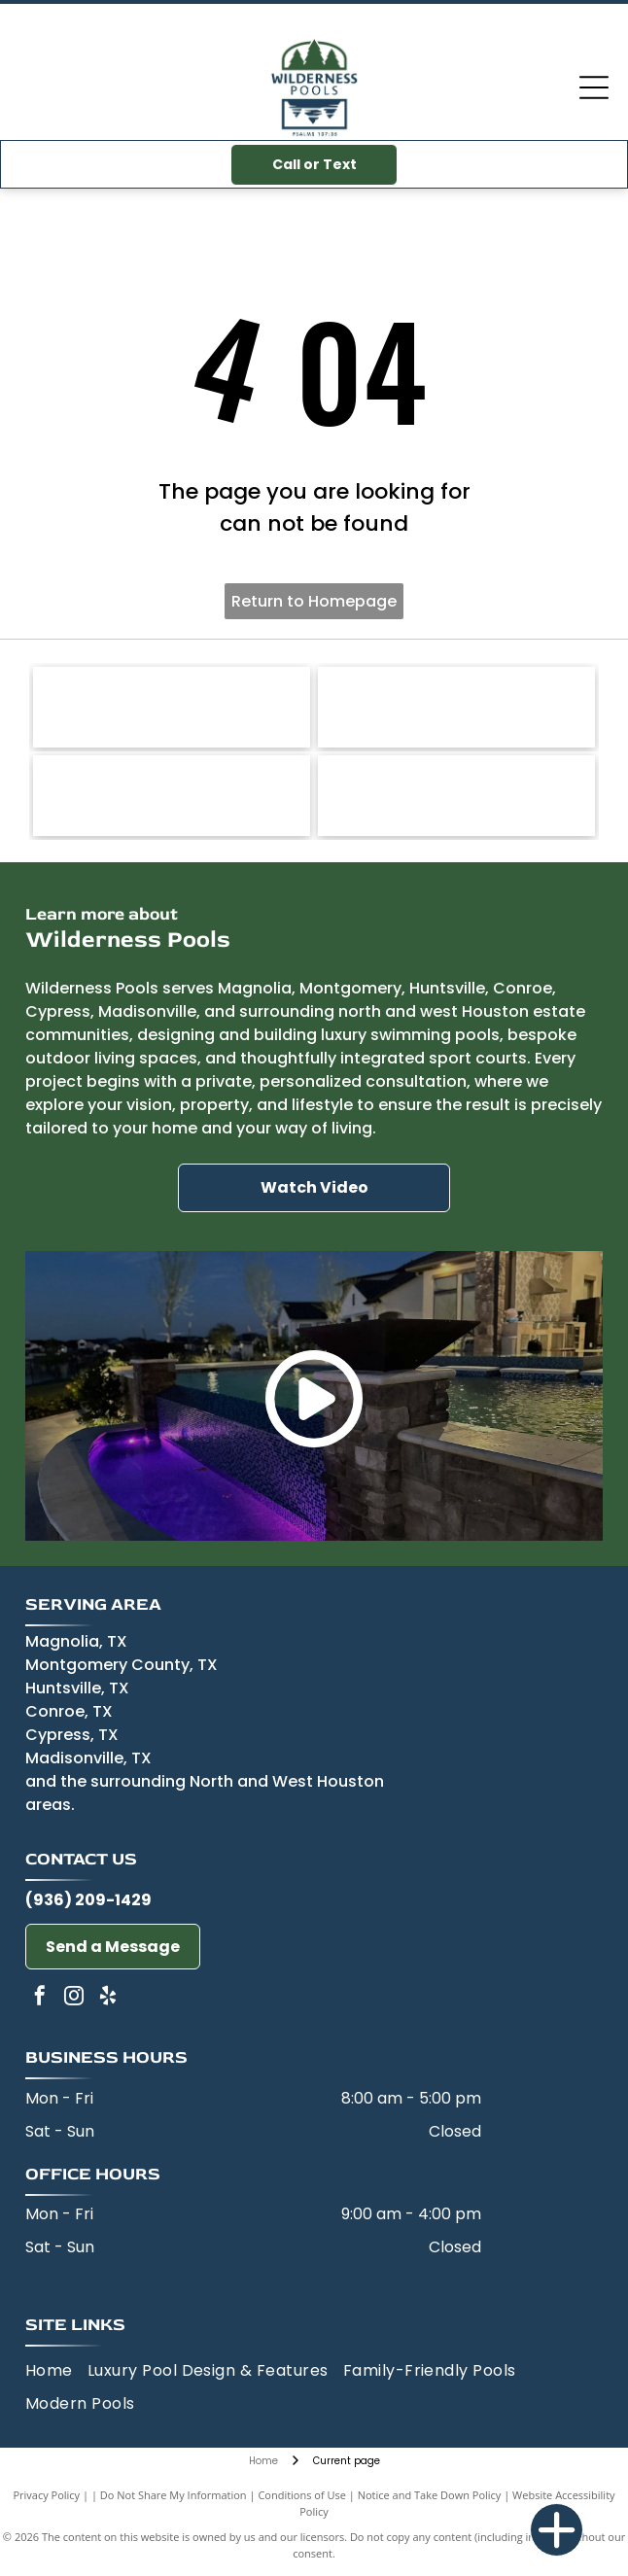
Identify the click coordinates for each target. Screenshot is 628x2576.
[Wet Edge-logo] (456, 795)
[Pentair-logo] (456, 707)
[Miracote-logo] (171, 795)
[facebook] (39, 1998)
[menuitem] (56, 2370)
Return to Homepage (314, 601)
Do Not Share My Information (173, 2495)
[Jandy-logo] (171, 707)
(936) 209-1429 (88, 1900)
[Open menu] (594, 87)
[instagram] (73, 1998)
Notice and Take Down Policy (430, 2495)
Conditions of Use (302, 2495)
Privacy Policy (46, 2495)
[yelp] (107, 1998)
